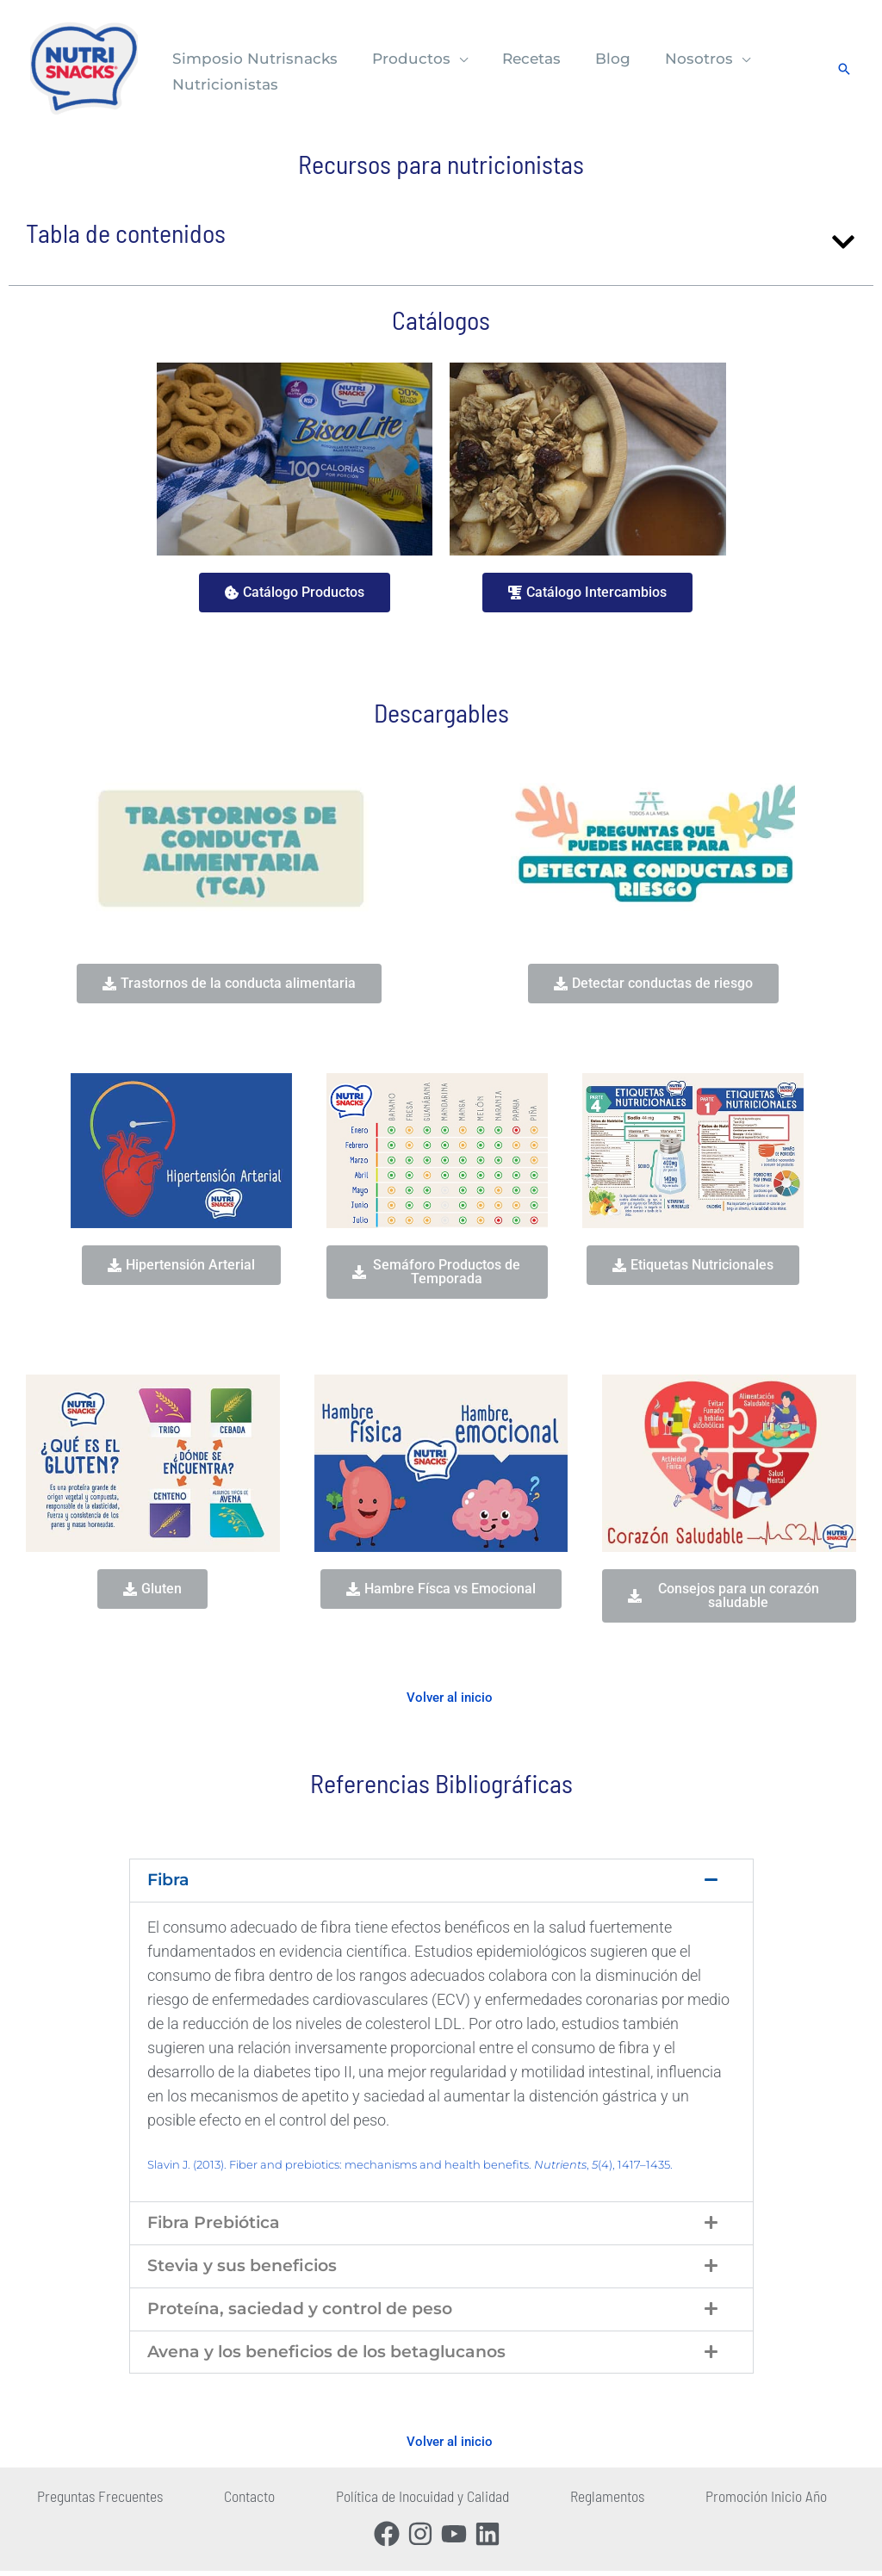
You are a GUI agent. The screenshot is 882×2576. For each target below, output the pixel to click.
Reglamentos (582, 2502)
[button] (451, 58)
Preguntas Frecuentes (114, 2502)
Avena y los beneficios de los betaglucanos (338, 2356)
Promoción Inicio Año (727, 2502)
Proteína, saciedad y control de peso (309, 2312)
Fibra (169, 1881)
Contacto (252, 2502)
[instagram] (424, 2535)
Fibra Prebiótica (218, 2224)
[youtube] (458, 2535)
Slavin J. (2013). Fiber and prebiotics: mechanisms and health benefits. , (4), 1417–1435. (410, 2165)
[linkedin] (491, 2535)
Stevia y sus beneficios (247, 2268)
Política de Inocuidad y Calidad (411, 2502)
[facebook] (390, 2535)
